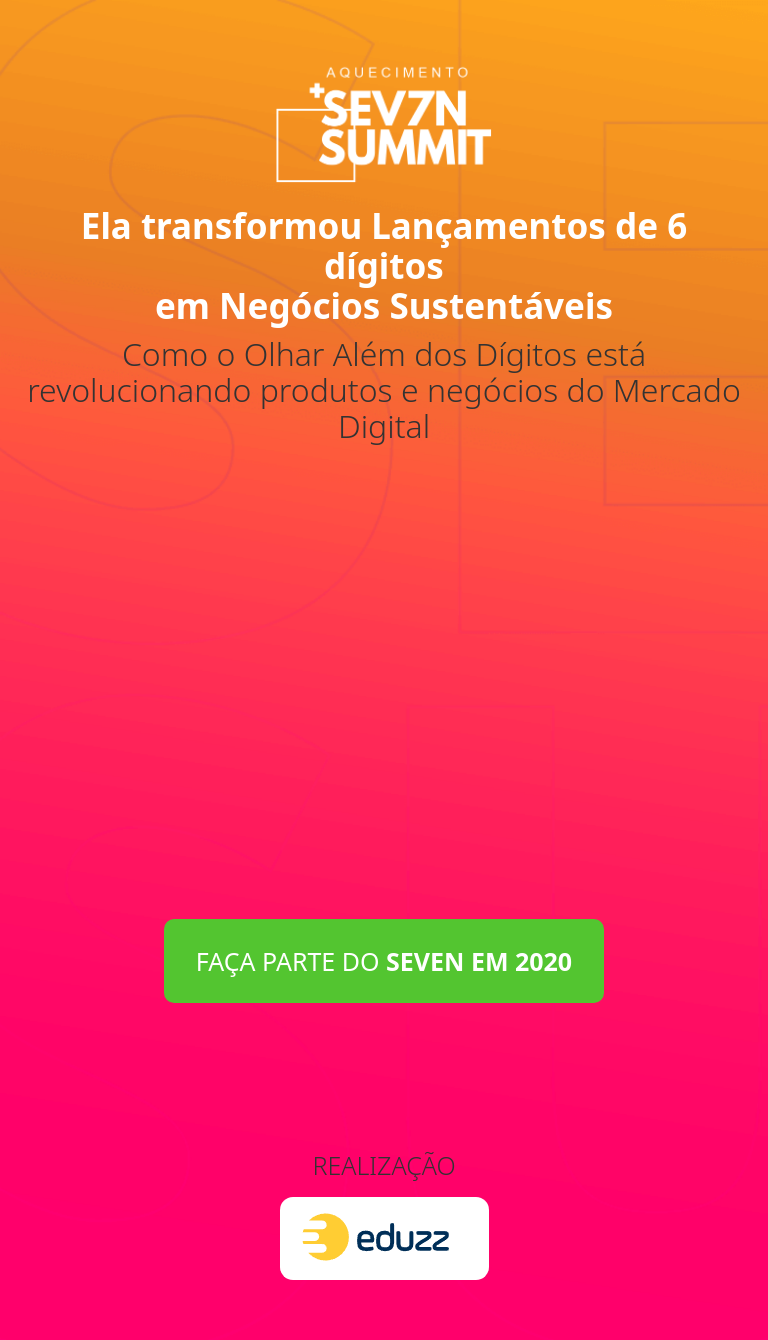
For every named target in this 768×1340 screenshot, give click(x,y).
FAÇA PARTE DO (384, 961)
